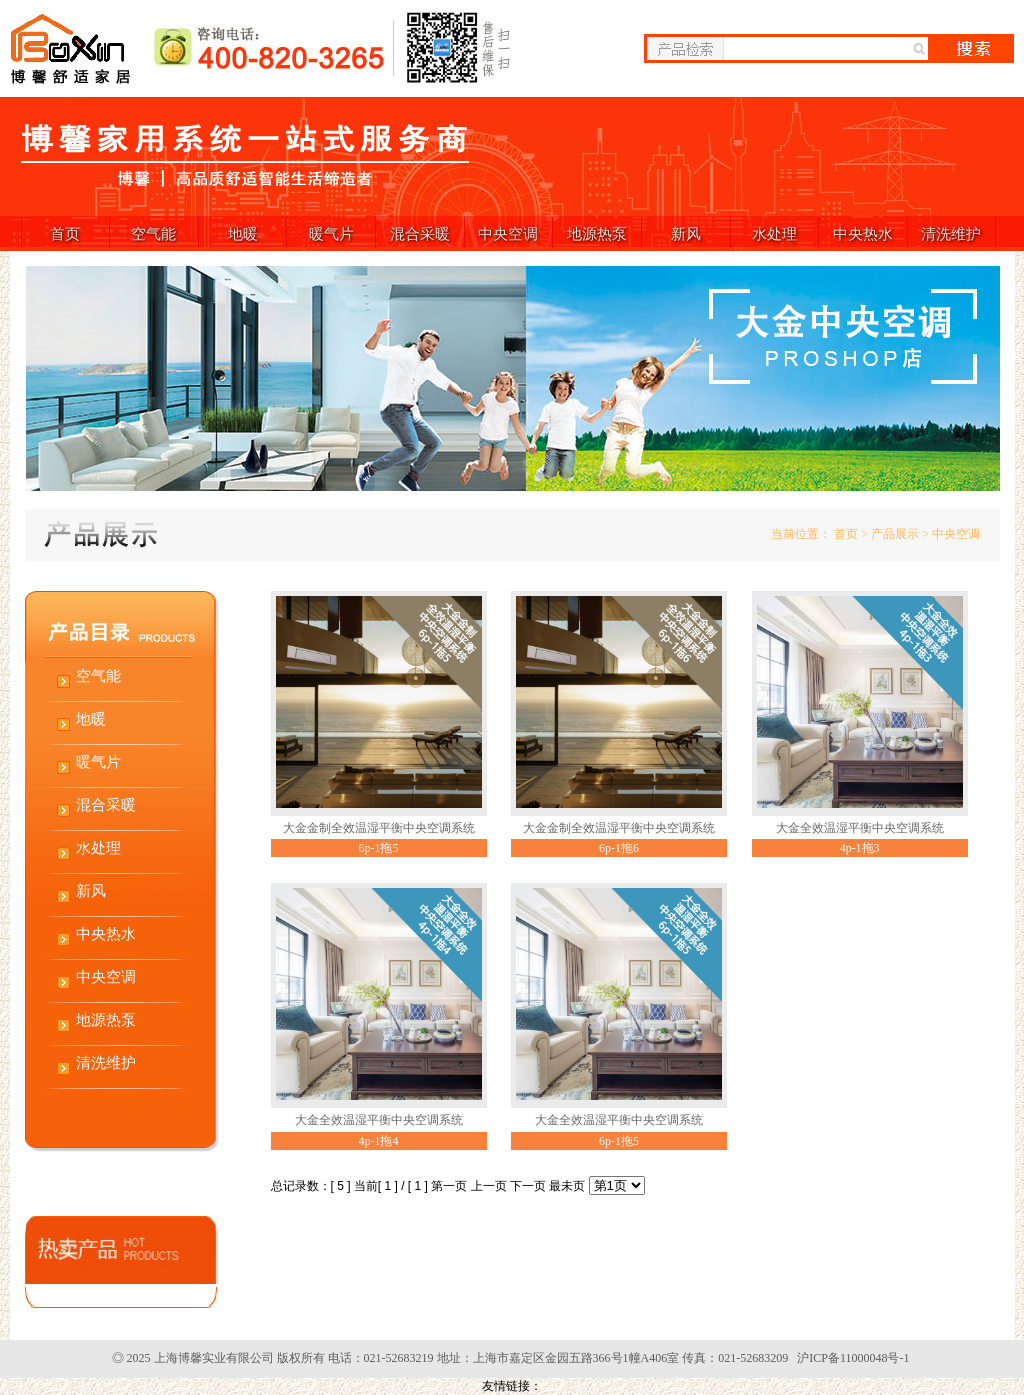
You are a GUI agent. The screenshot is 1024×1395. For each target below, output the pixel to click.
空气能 (153, 233)
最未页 (567, 1186)
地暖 (243, 233)
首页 (65, 233)
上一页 (489, 1186)
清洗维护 (951, 233)
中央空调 (508, 233)
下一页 (528, 1186)
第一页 (449, 1186)
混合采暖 (420, 233)
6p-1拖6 (619, 848)
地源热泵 (597, 233)
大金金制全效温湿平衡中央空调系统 (379, 828)
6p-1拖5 (379, 848)
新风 (686, 233)
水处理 (774, 233)
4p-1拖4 (379, 1141)
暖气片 (331, 233)
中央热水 (863, 233)
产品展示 (895, 534)
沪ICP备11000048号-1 (853, 1358)
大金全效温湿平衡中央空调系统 (860, 828)
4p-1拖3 (860, 848)
